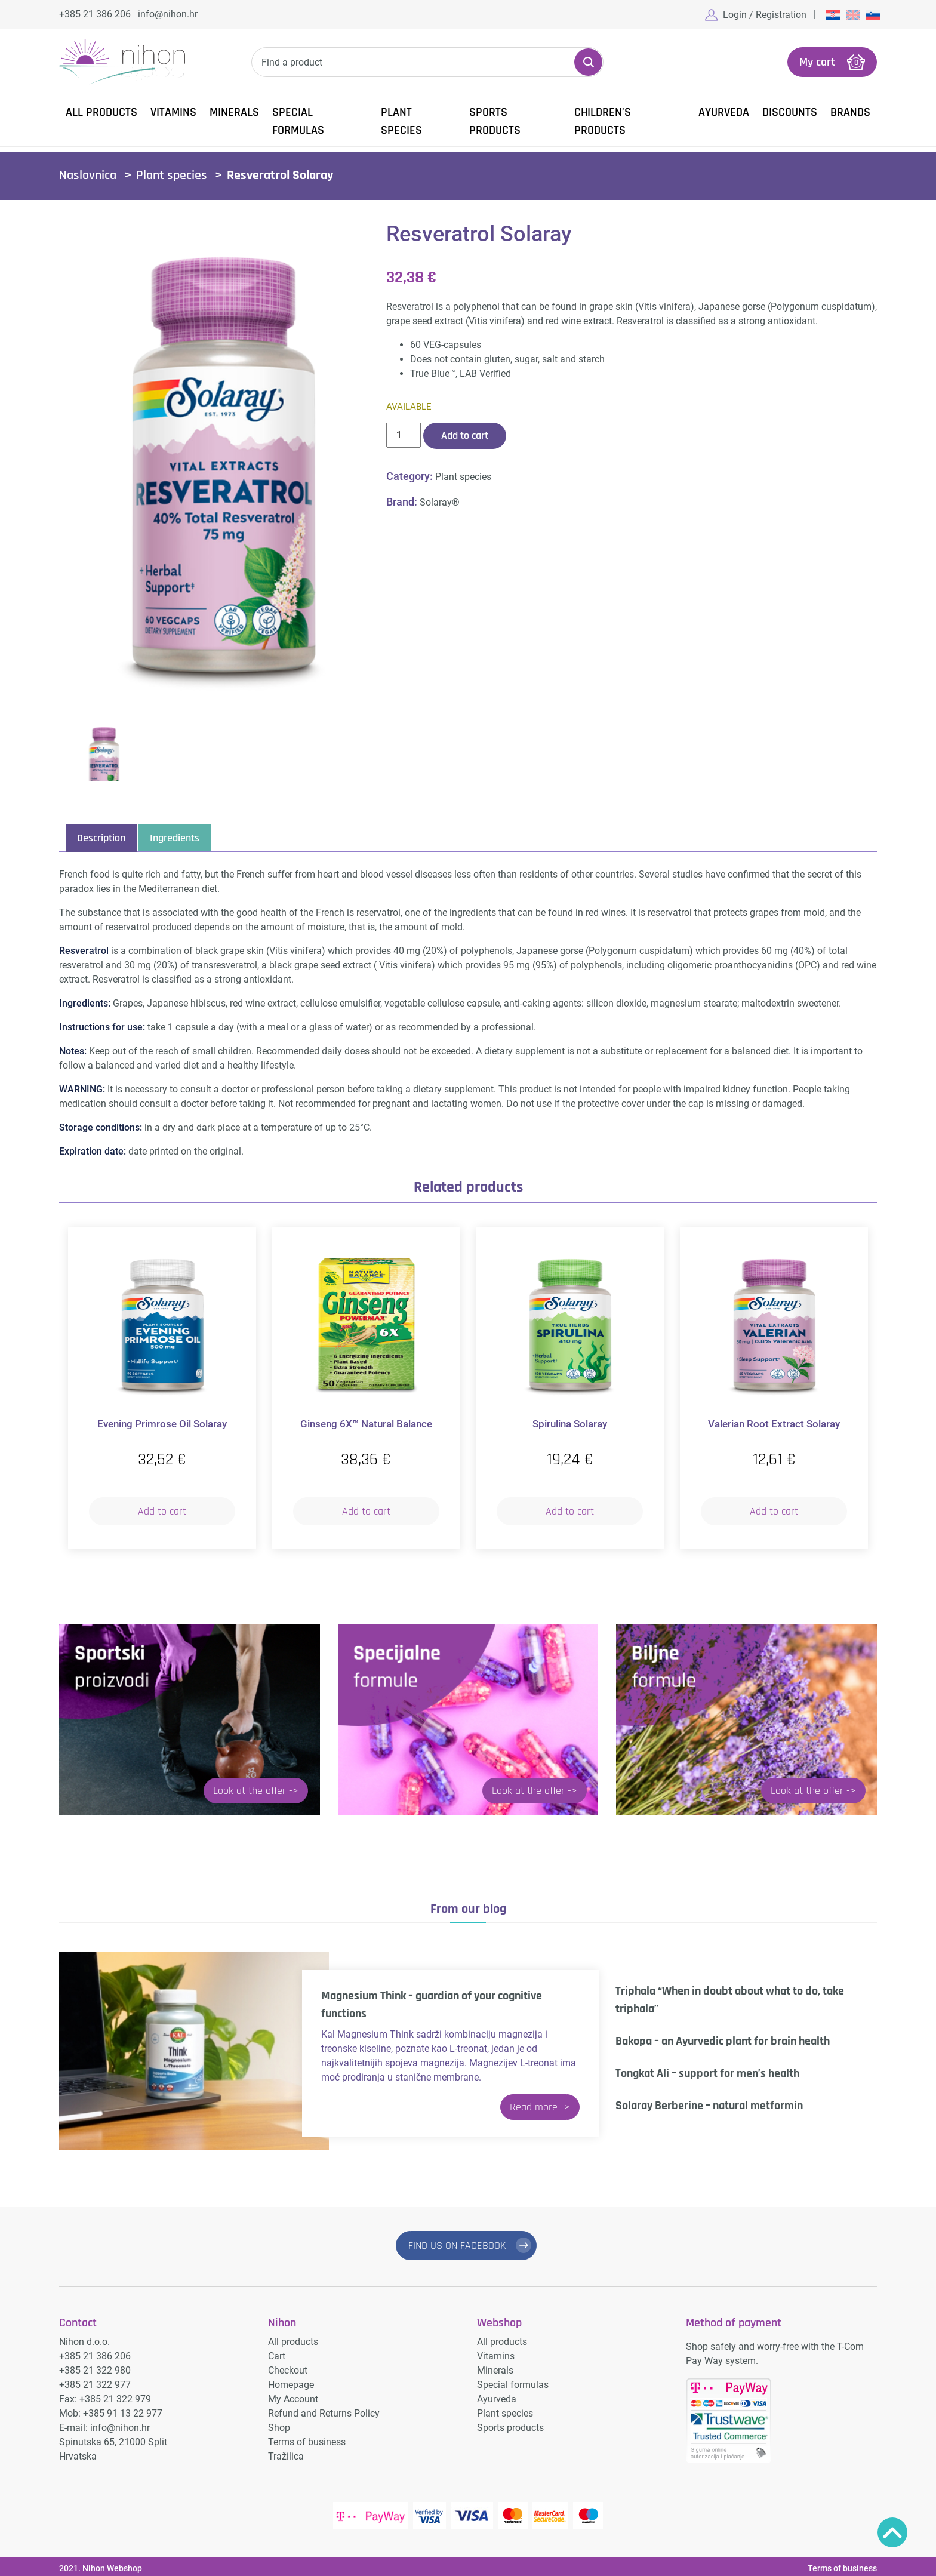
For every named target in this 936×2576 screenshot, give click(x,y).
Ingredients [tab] (174, 837)
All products (293, 2338)
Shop (279, 2424)
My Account (293, 2395)
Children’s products (602, 120)
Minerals (234, 111)
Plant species (401, 120)
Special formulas (298, 120)
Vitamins (173, 111)
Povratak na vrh (892, 2532)
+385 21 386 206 (95, 14)
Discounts (789, 111)
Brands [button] (850, 111)
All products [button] (101, 111)
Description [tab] (101, 837)
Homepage (291, 2381)
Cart (276, 2352)
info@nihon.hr (168, 14)
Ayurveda (723, 111)
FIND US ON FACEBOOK (457, 2244)
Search (588, 61)
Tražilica (286, 2452)
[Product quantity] (403, 434)
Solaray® (440, 501)
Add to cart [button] (162, 1510)
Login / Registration (764, 14)
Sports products (495, 120)
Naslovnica (87, 174)
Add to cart (464, 434)
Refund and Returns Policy (324, 2409)
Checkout (287, 2366)
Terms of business (307, 2438)
